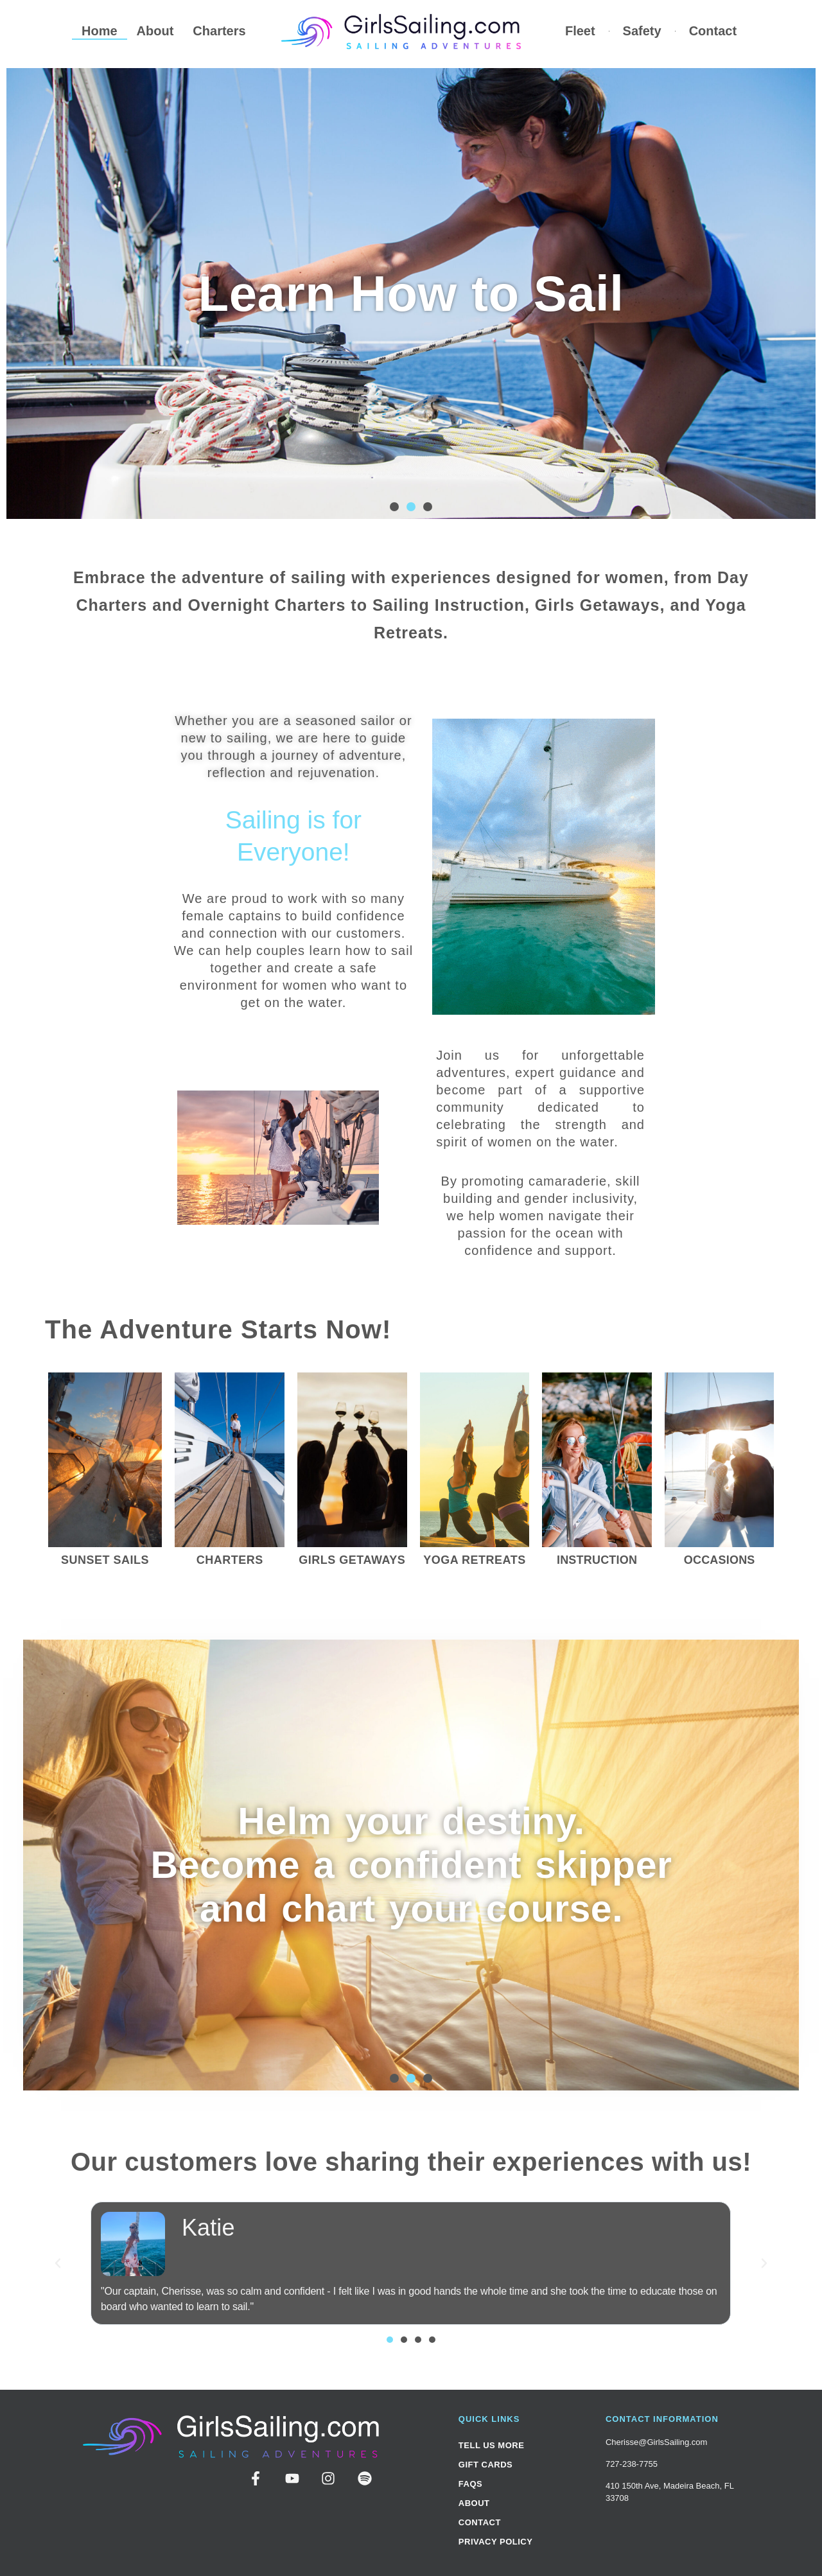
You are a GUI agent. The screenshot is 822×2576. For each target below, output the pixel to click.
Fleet (580, 31)
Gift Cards (485, 2464)
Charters (219, 31)
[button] (394, 506)
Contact (713, 31)
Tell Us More (492, 2445)
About (154, 31)
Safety (642, 31)
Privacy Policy (496, 2541)
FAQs (470, 2484)
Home (100, 31)
